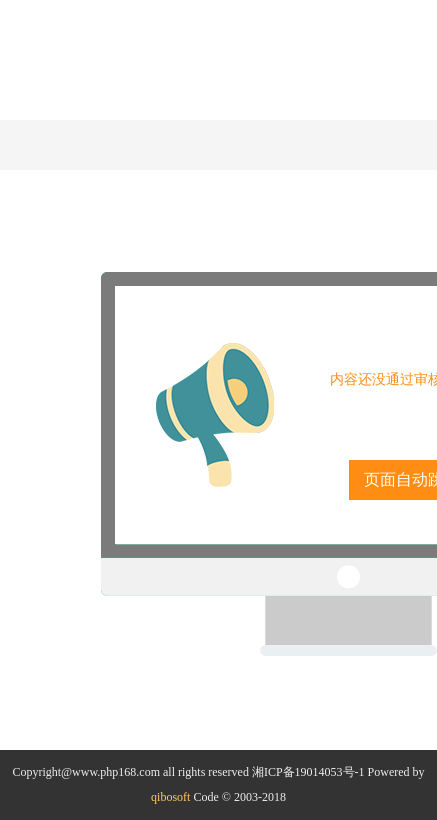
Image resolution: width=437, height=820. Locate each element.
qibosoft (170, 797)
